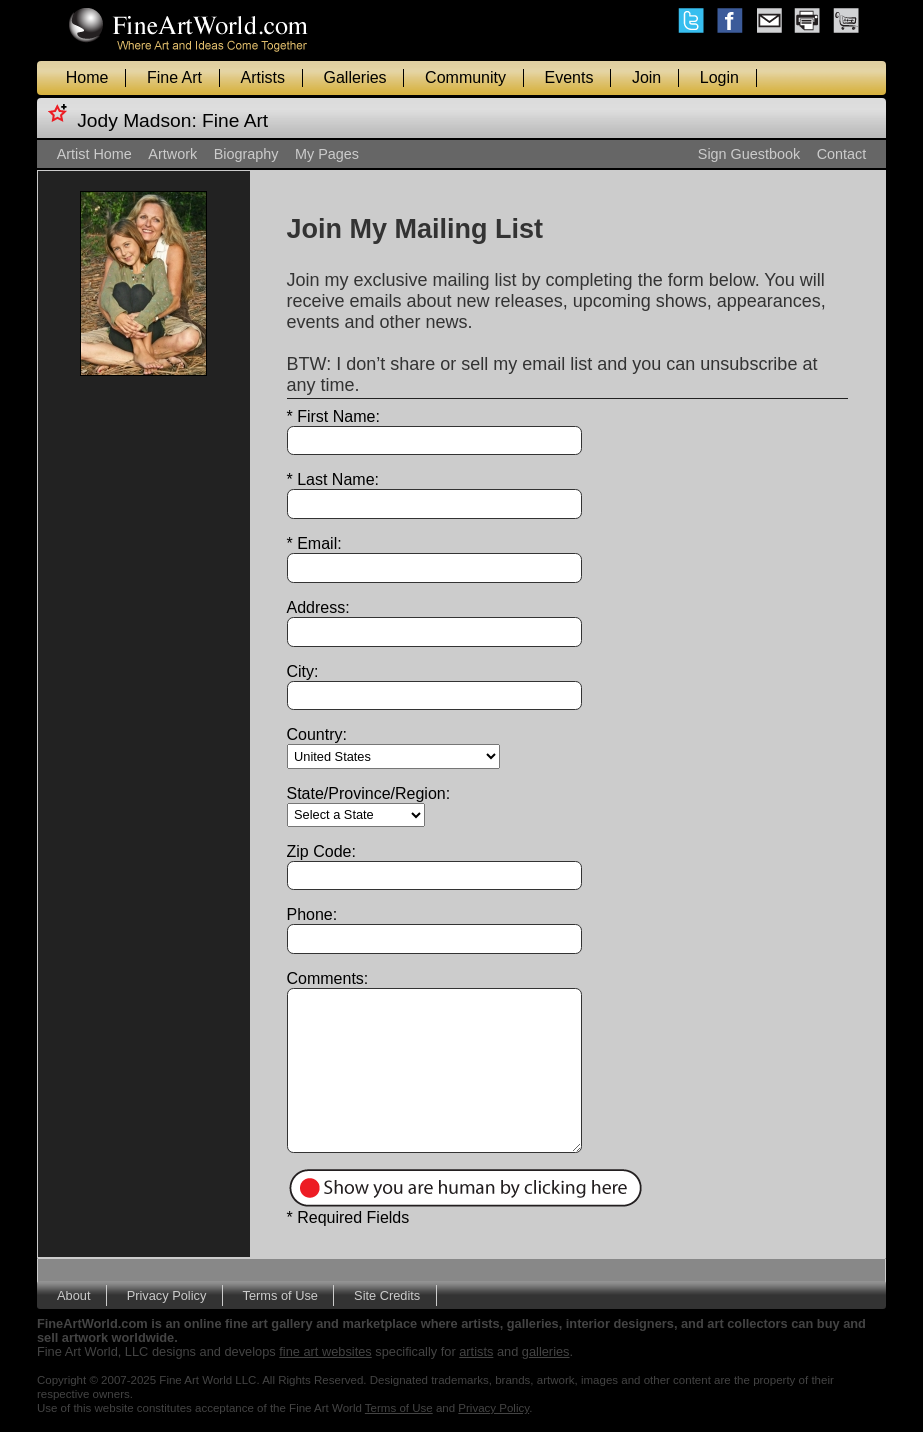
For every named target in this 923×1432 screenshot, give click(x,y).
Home (87, 77)
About (73, 1295)
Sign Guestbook (749, 154)
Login (719, 77)
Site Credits (387, 1295)
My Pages (327, 154)
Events (569, 77)
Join (646, 77)
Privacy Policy (167, 1295)
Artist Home (94, 154)
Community (465, 77)
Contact (842, 154)
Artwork (172, 154)
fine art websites (325, 1351)
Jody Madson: (136, 120)
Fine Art (174, 77)
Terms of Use (280, 1295)
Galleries (354, 77)
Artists (263, 77)
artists (476, 1351)
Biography (246, 154)
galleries (546, 1351)
